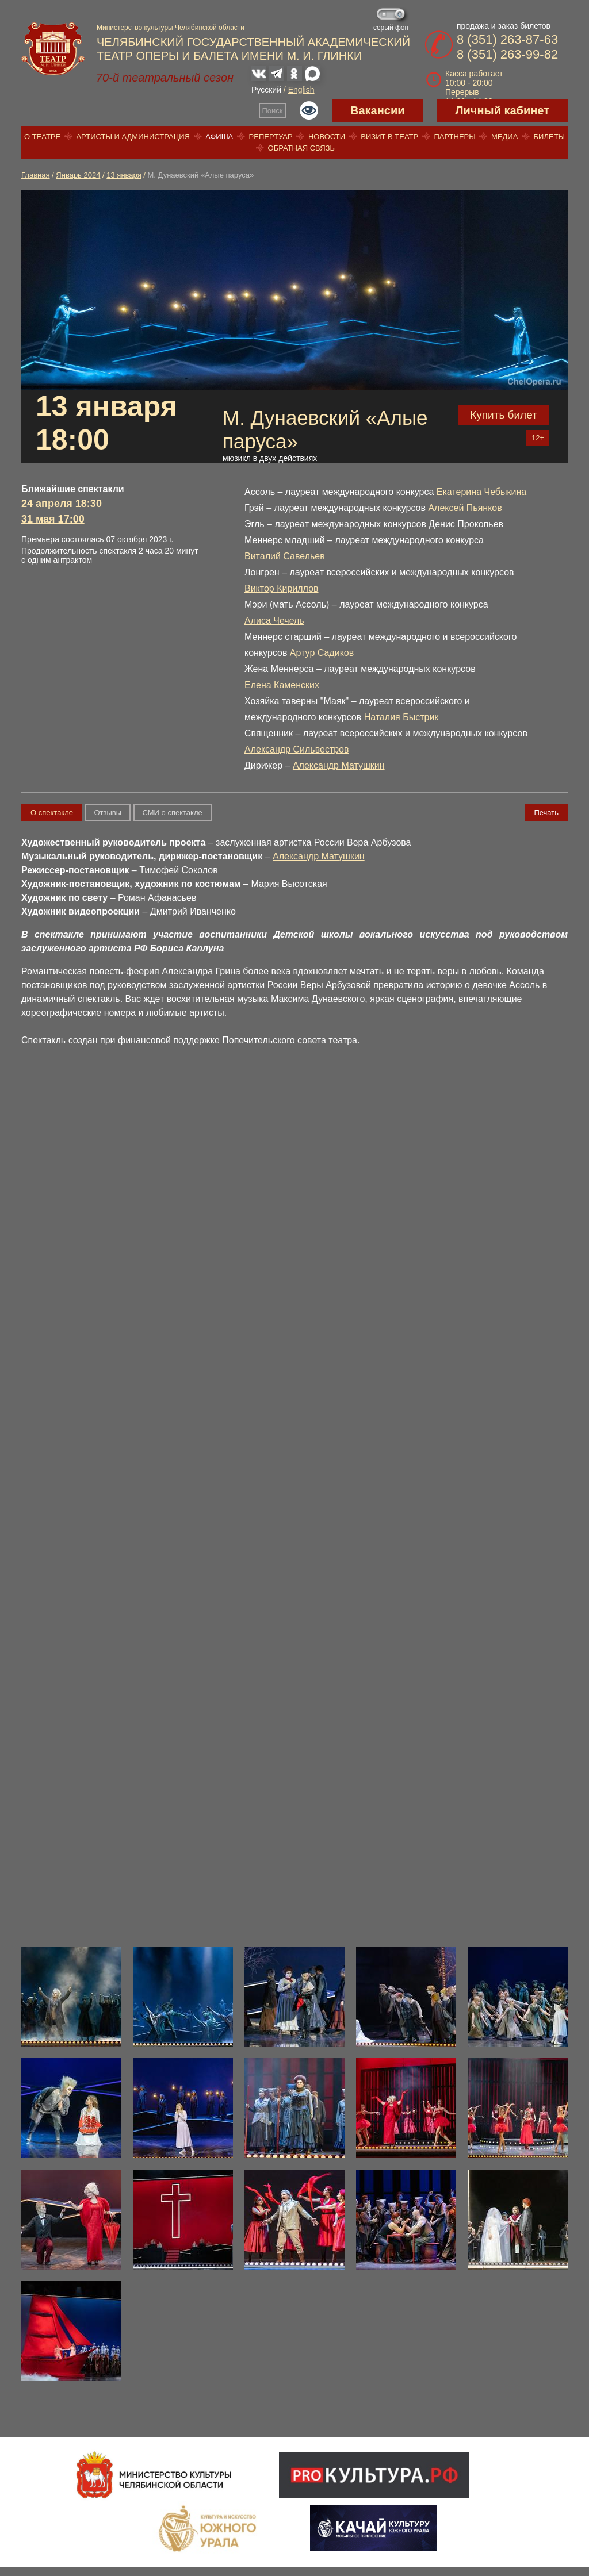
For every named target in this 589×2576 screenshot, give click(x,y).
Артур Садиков (322, 653)
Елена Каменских (281, 685)
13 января (123, 175)
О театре (42, 136)
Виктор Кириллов (281, 588)
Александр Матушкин (339, 765)
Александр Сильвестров (296, 749)
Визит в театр (389, 136)
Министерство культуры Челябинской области (170, 28)
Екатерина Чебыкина (481, 492)
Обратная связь (301, 148)
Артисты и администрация (133, 136)
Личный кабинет (502, 110)
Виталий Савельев (284, 556)
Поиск (272, 110)
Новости (326, 136)
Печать (546, 812)
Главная (35, 175)
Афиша (219, 136)
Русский (266, 89)
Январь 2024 (78, 175)
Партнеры (454, 136)
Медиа (504, 136)
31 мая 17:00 (53, 519)
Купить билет (503, 415)
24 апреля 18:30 (61, 503)
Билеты (549, 136)
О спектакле (51, 812)
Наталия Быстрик (401, 717)
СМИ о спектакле (172, 812)
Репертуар (271, 136)
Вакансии (377, 110)
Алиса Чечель (274, 620)
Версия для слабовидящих (309, 110)
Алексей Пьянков (465, 508)
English (301, 89)
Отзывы (107, 812)
